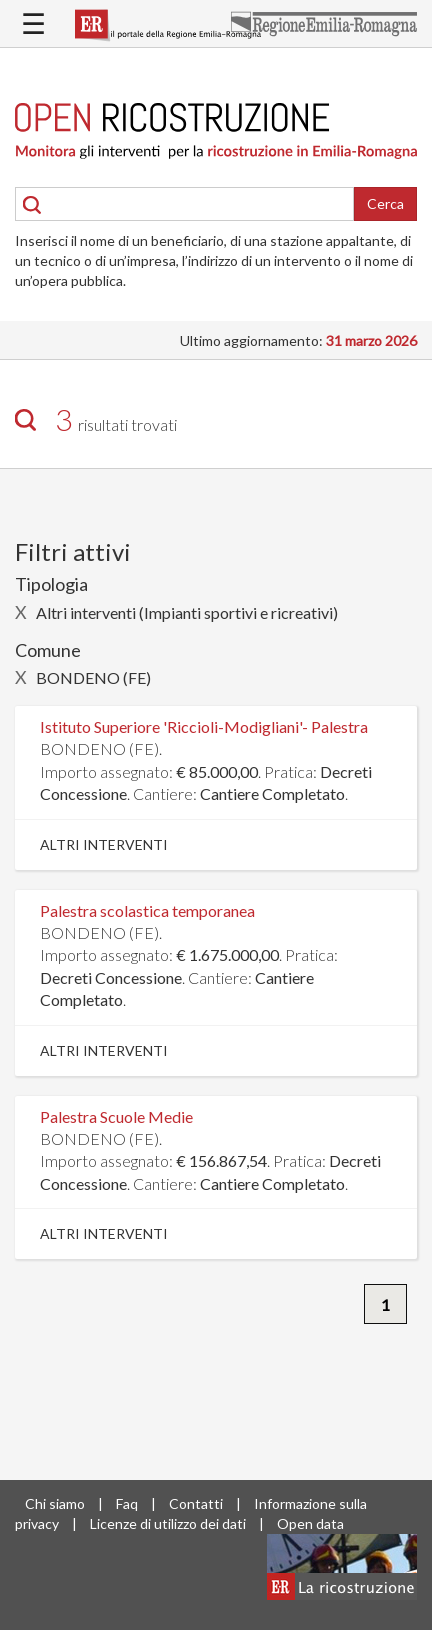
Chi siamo (55, 1503)
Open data (310, 1523)
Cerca (385, 203)
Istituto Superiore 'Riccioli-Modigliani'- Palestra (204, 726)
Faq (127, 1503)
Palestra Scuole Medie (116, 1116)
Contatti (196, 1503)
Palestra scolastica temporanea (147, 910)
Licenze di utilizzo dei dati (168, 1523)
